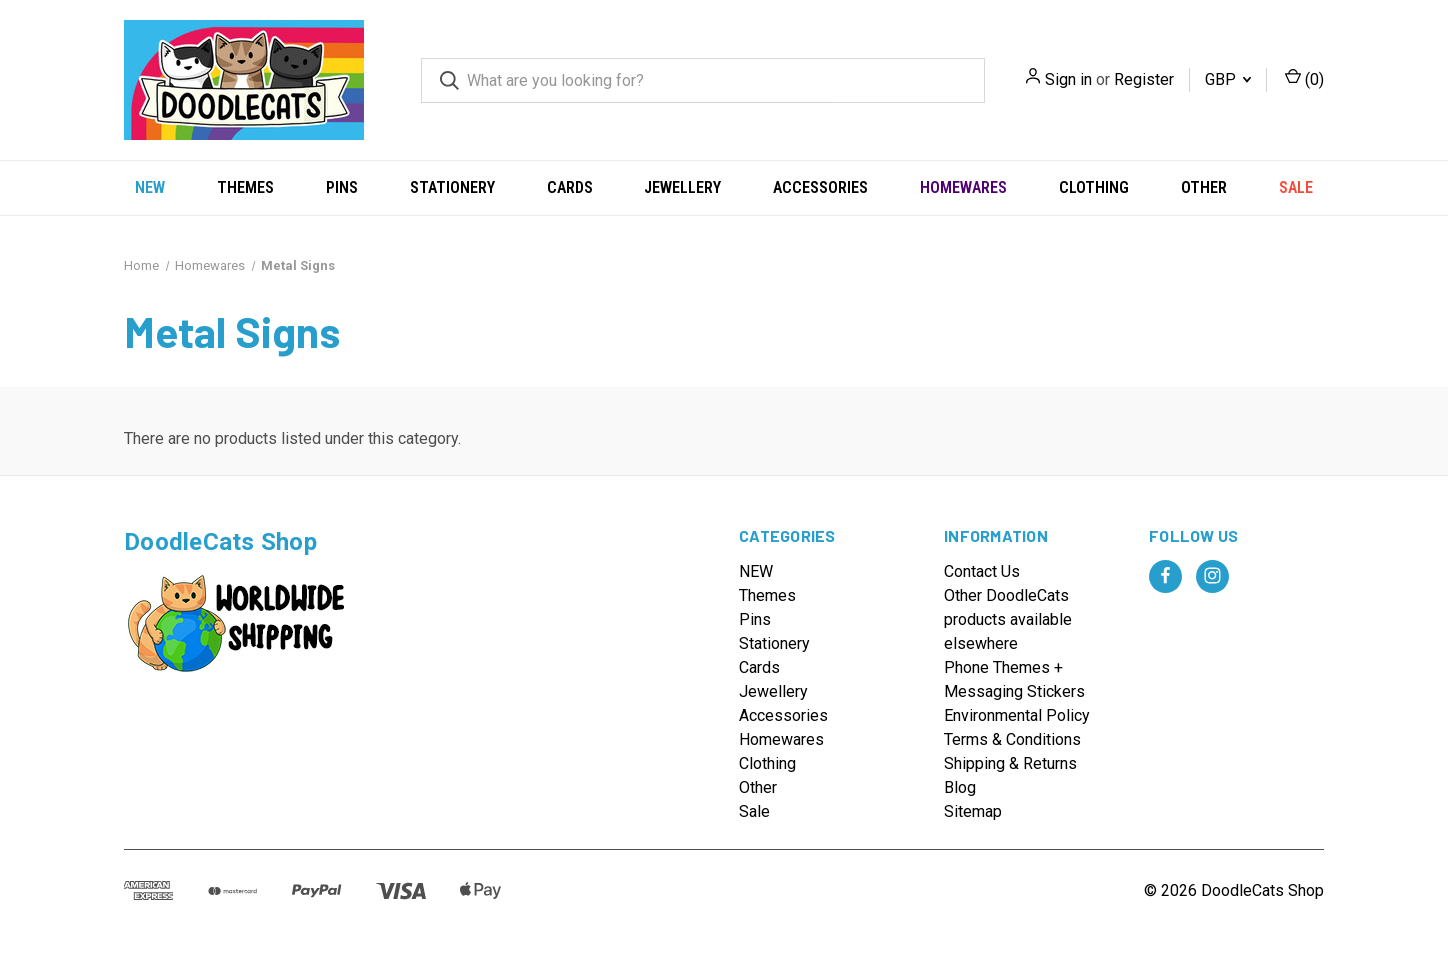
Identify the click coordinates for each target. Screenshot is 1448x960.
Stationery (452, 187)
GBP (1228, 79)
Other (1204, 187)
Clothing (1094, 187)
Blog (960, 787)
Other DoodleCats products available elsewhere (1008, 619)
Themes (245, 187)
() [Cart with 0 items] (1304, 78)
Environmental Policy (1017, 715)
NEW (150, 187)
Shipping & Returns (1010, 763)
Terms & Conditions (1012, 739)
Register (1144, 79)
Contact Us (982, 571)
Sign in (1068, 79)
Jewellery (682, 187)
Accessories (820, 187)
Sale (1296, 187)
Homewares (963, 187)
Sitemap (973, 811)
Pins (342, 187)
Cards (570, 187)
